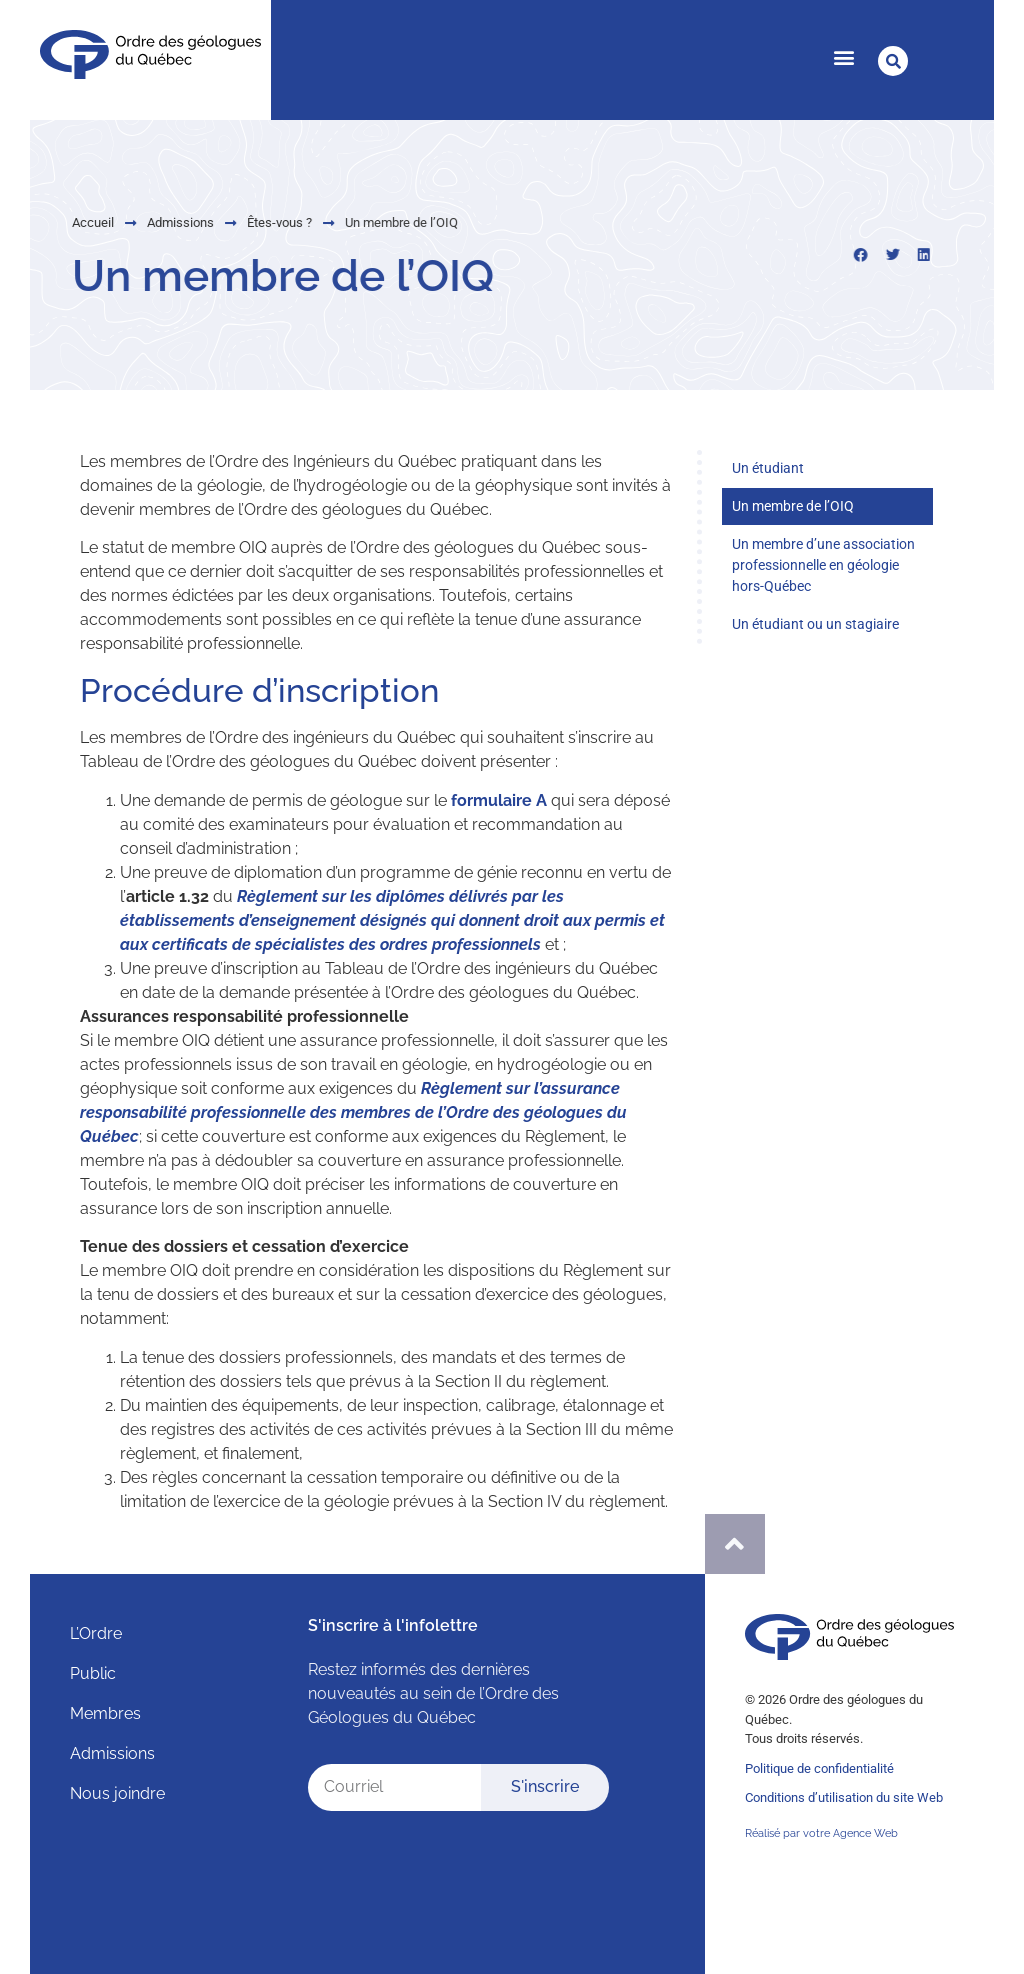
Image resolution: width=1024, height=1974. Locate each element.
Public (93, 1673)
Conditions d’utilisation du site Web (844, 1797)
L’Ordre (96, 1633)
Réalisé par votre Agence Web (821, 1833)
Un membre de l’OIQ (793, 506)
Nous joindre (117, 1793)
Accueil (43, 222)
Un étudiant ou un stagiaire (815, 624)
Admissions (130, 222)
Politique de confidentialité (819, 1768)
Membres (105, 1713)
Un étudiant (768, 468)
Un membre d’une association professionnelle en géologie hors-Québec (823, 565)
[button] (843, 56)
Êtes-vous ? (229, 222)
